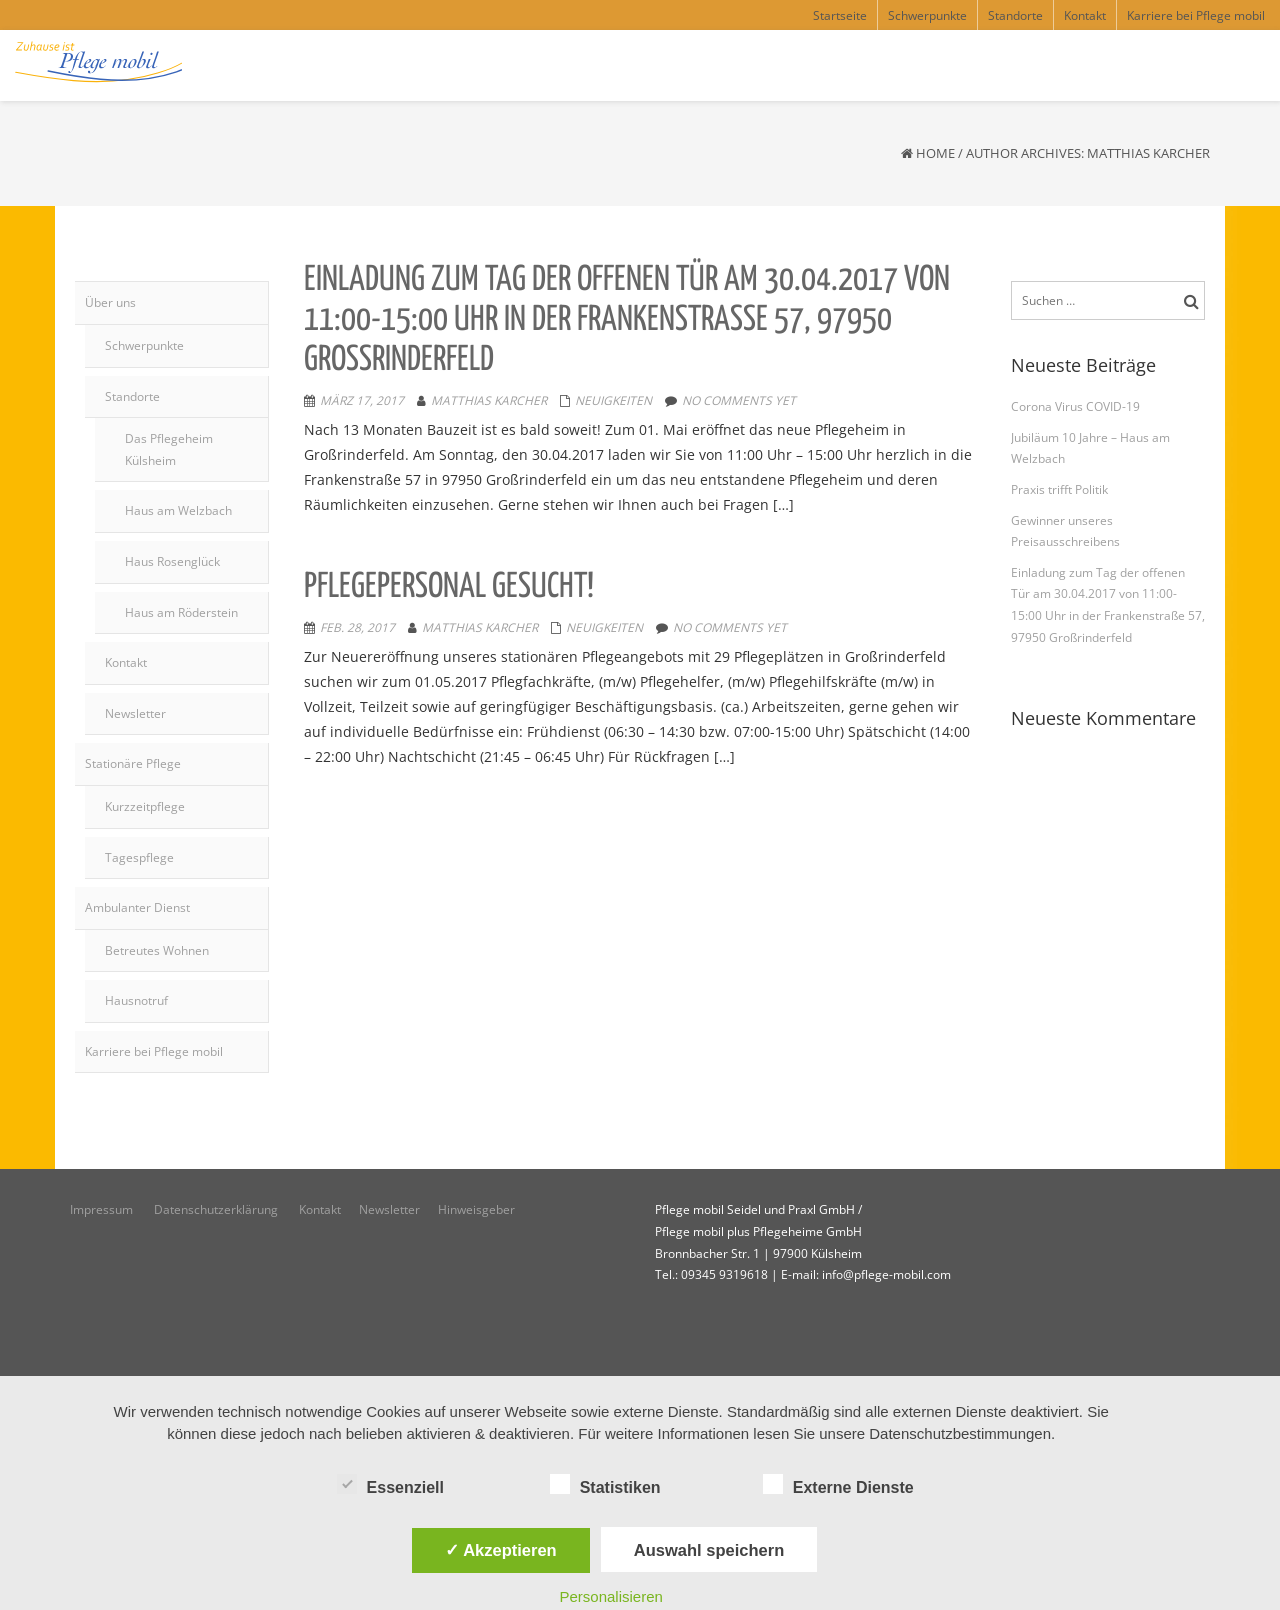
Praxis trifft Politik (1059, 489)
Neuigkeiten (613, 400)
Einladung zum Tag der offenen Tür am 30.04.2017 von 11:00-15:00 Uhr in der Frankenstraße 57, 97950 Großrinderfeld (627, 320)
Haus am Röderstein (181, 612)
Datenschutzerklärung (217, 1209)
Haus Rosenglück (172, 561)
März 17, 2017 (362, 400)
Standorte (132, 396)
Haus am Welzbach (178, 510)
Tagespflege (139, 857)
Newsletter (135, 713)
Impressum (103, 1209)
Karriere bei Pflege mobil (154, 1051)
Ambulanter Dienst (137, 907)
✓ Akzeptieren (501, 1550)
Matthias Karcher (489, 400)
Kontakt (126, 662)
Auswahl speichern (709, 1550)
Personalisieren (611, 1596)
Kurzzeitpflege (145, 806)
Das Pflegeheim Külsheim (169, 449)
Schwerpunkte (144, 345)
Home (935, 153)
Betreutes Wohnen (157, 950)
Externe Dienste (838, 1485)
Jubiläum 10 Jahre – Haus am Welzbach (1090, 448)
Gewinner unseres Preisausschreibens (1065, 531)
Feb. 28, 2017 (357, 627)
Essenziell (390, 1485)
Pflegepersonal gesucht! (449, 587)
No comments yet (739, 400)
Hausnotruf (136, 1000)
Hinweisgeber (478, 1209)
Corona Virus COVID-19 (1075, 406)
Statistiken (605, 1485)
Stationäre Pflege (133, 763)
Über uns (110, 302)
